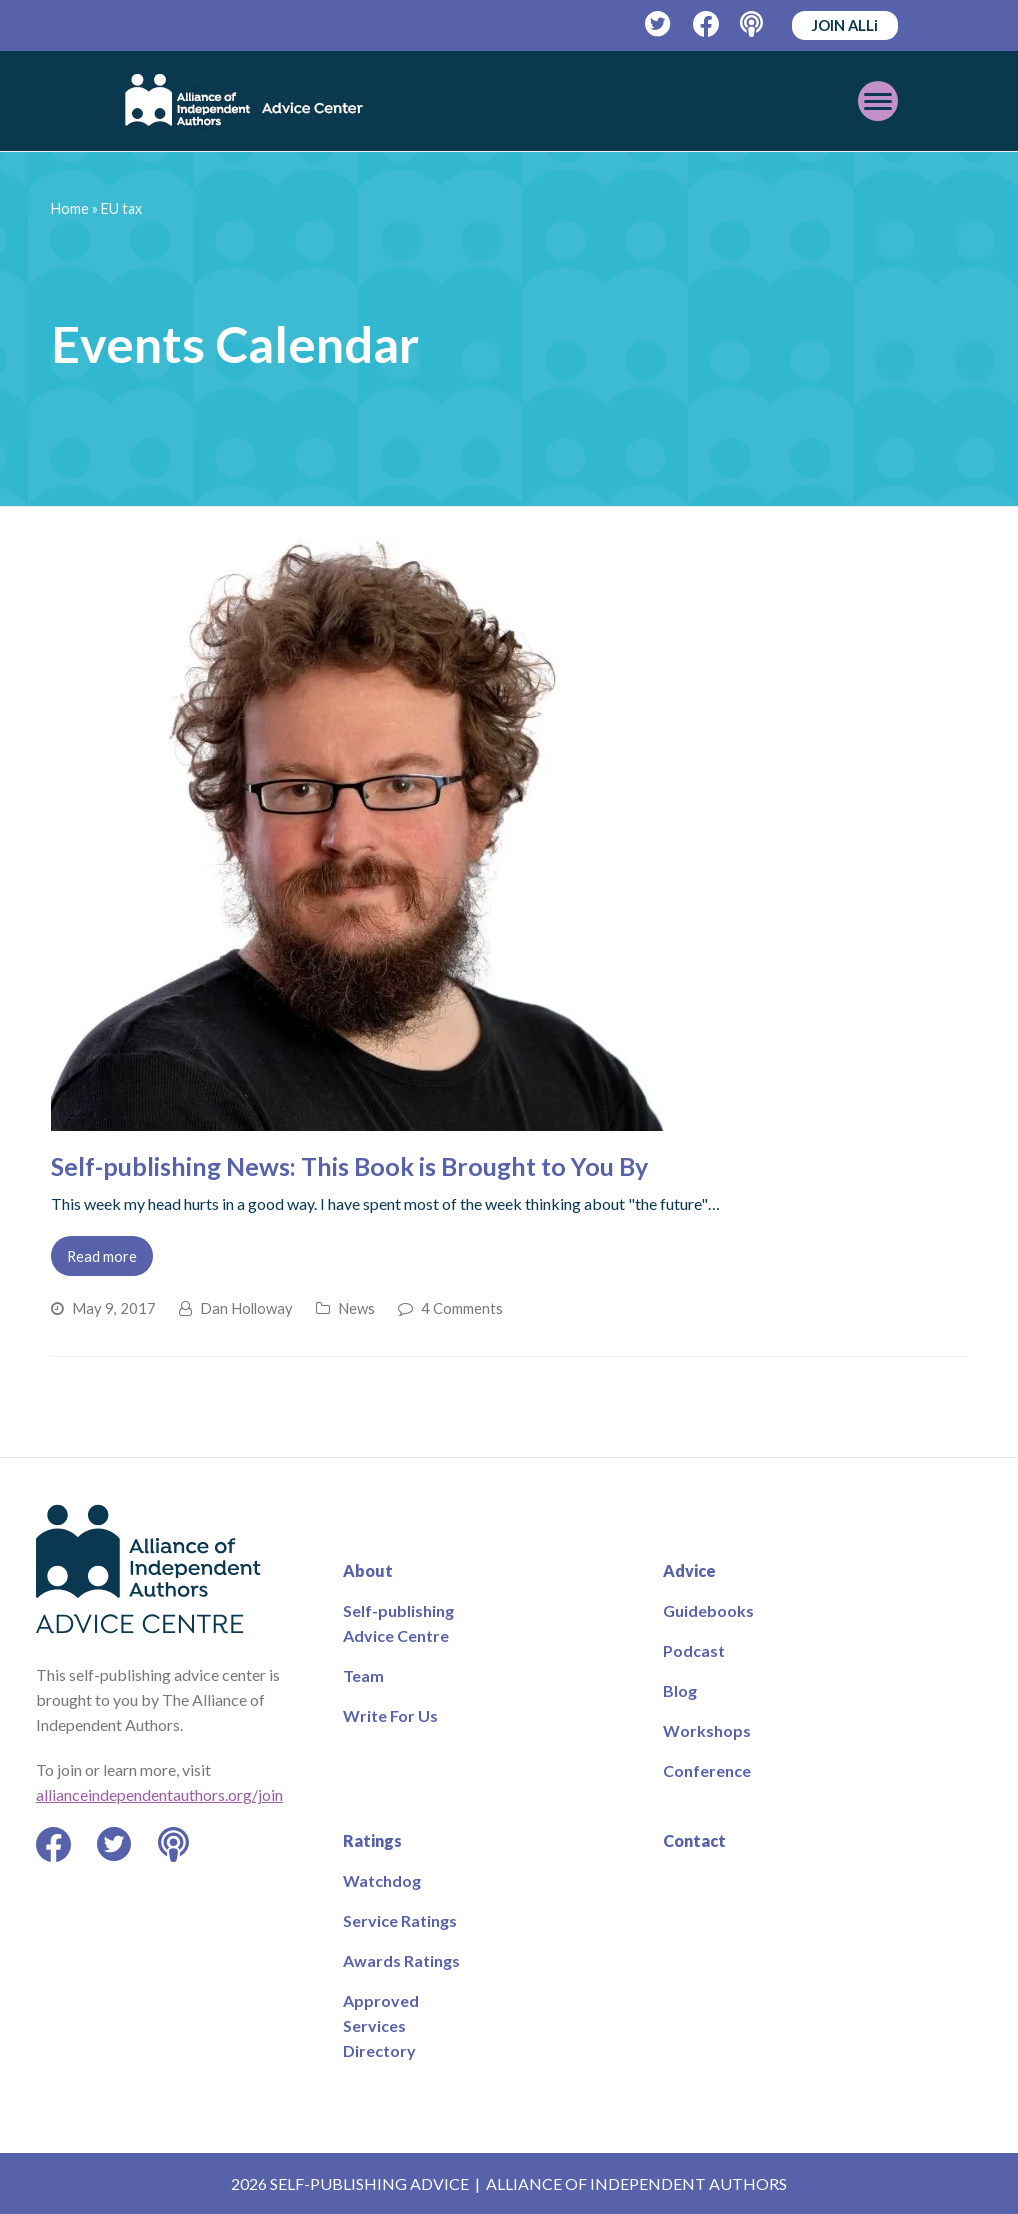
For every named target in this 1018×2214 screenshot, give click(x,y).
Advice (689, 1570)
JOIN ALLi (845, 25)
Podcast (694, 1650)
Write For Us (390, 1715)
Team (363, 1675)
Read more (102, 1256)
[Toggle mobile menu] (878, 101)
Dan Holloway (246, 1308)
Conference (707, 1770)
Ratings (372, 1840)
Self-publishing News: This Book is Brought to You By (349, 1166)
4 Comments (462, 1308)
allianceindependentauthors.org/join (159, 1794)
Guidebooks (708, 1610)
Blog (680, 1690)
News (356, 1308)
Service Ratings (400, 1920)
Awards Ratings (401, 1960)
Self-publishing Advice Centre (398, 1623)
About (368, 1570)
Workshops (707, 1730)
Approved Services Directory (381, 2025)
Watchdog (382, 1880)
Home (70, 208)
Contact (694, 1840)
